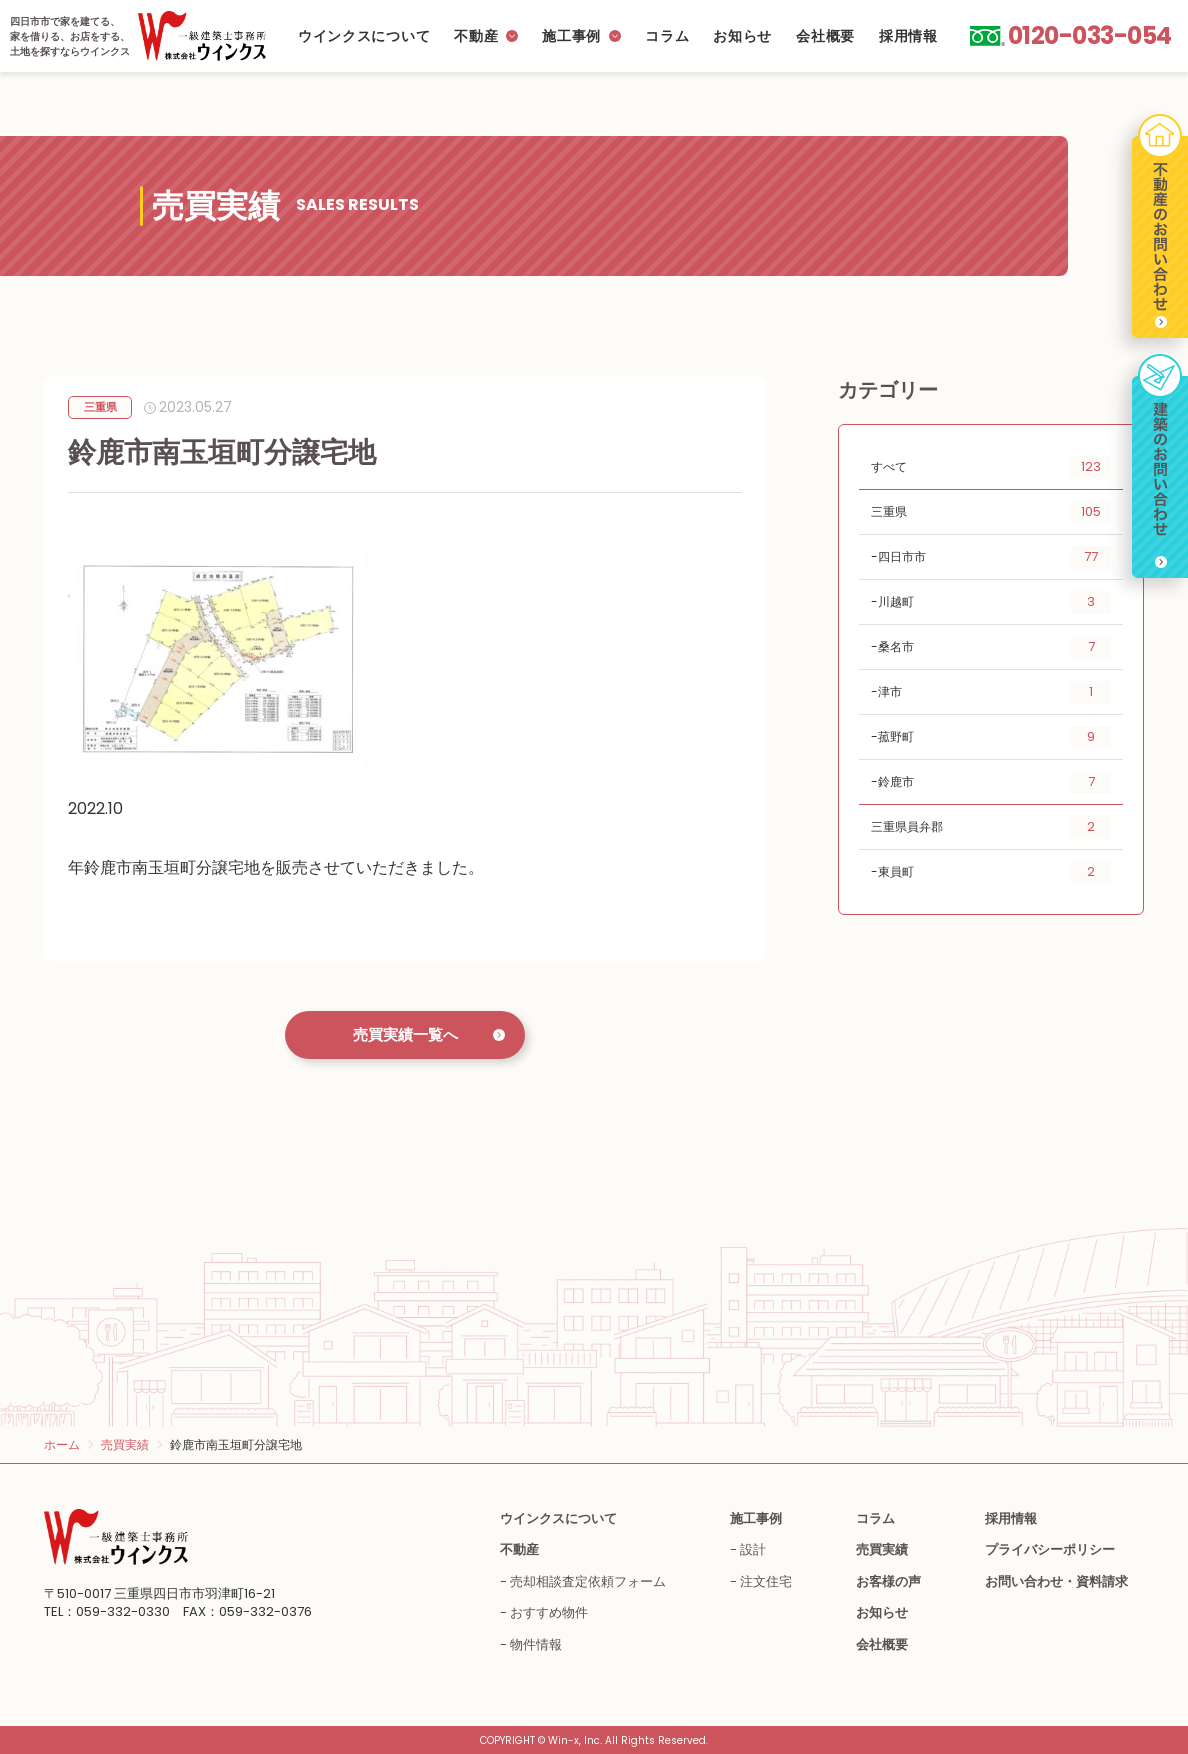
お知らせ (742, 36)
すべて (991, 467)
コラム (667, 36)
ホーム (62, 1444)
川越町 (994, 602)
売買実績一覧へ (405, 1034)
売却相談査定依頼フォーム (588, 1581)
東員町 (994, 872)
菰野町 (994, 737)
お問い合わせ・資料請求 (1056, 1581)
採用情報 (908, 36)
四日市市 (994, 557)
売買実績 (125, 1444)
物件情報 (536, 1644)
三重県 (991, 512)
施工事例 (571, 36)
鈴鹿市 (994, 782)
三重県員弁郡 (991, 827)
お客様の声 (888, 1581)
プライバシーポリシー (1050, 1549)
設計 (753, 1549)
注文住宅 (766, 1581)
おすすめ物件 (549, 1612)
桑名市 (994, 647)
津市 (994, 692)
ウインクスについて (364, 36)
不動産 (476, 36)
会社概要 (825, 36)
